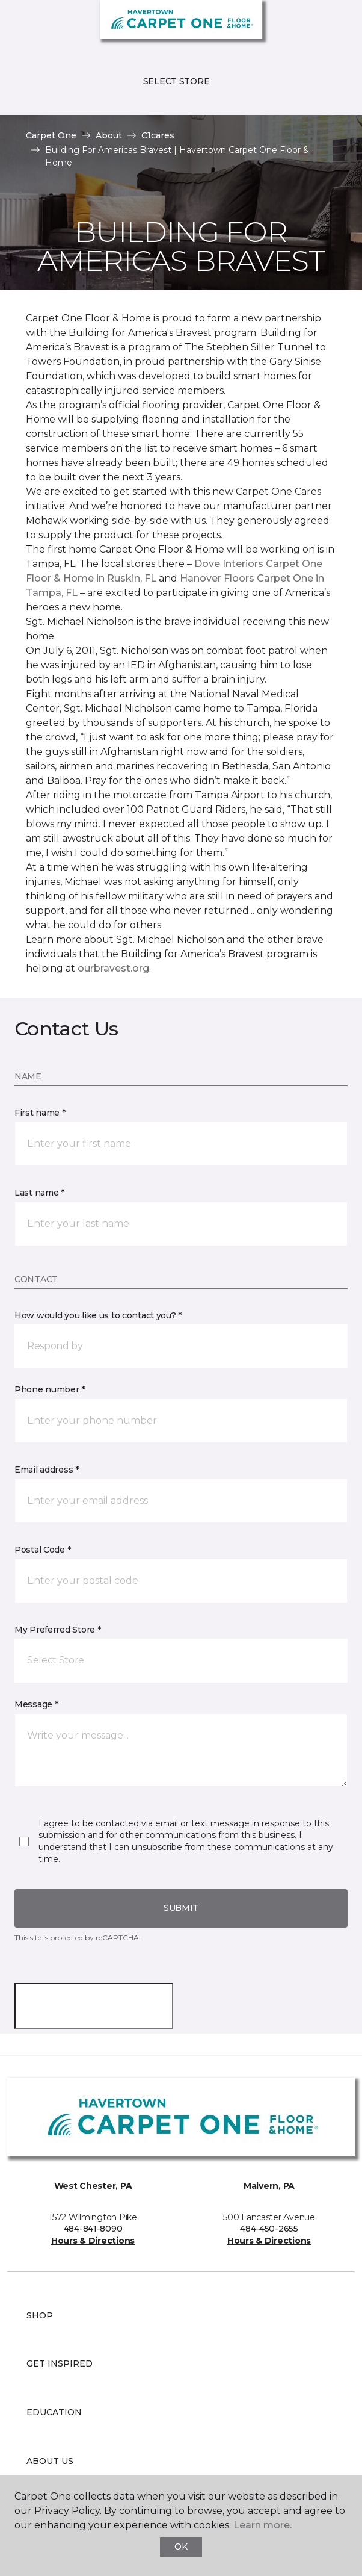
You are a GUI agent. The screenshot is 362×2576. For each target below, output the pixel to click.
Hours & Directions (93, 2240)
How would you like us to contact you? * (98, 1315)
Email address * (46, 1469)
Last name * (39, 1192)
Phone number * (49, 1389)
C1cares (157, 135)
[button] (316, 24)
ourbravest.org (113, 968)
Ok (180, 2546)
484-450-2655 (269, 2228)
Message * (36, 1704)
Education (54, 2412)
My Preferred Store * (57, 1629)
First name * (40, 1112)
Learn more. (262, 2525)
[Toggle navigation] (17, 24)
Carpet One (51, 135)
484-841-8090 (93, 2228)
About (109, 135)
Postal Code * (42, 1549)
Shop (39, 2315)
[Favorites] (331, 24)
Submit (181, 1907)
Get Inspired (59, 2363)
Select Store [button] (176, 81)
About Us (49, 2461)
